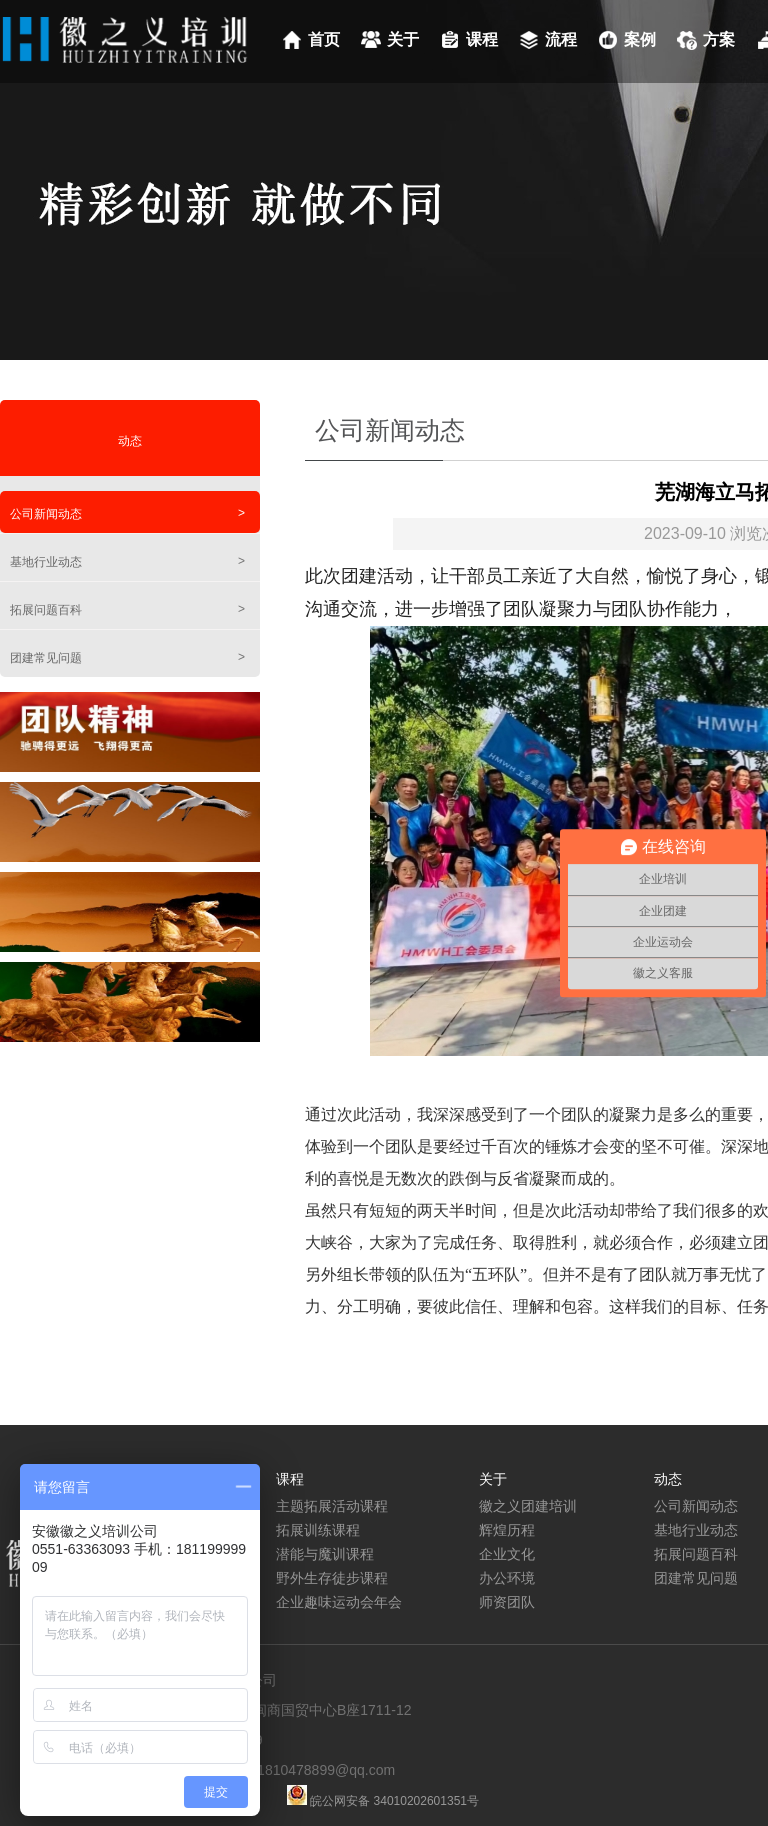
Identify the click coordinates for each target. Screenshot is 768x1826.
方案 (719, 39)
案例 (640, 39)
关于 (403, 39)
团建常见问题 (127, 657)
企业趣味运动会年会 (339, 1602)
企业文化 (507, 1554)
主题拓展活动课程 (332, 1506)
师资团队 (507, 1602)
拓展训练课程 (318, 1530)
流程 (561, 39)
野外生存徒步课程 (332, 1578)
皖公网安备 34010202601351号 (393, 1801)
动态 (130, 441)
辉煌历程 (507, 1530)
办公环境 (507, 1578)
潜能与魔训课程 (325, 1554)
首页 (324, 39)
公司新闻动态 (127, 513)
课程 (482, 39)
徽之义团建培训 (528, 1506)
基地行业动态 (127, 561)
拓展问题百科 (127, 609)
